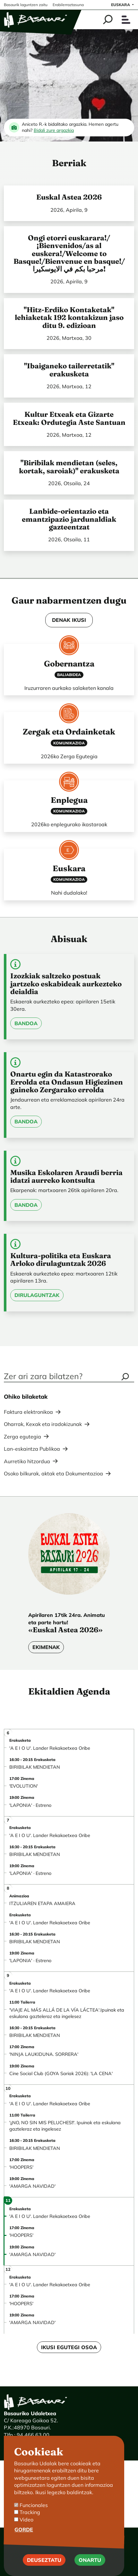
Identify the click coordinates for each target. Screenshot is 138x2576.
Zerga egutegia (22, 1436)
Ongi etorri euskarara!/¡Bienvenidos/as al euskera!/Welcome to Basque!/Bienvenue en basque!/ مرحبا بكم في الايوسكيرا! (69, 253)
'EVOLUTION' (23, 1786)
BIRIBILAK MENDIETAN (34, 1767)
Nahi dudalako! (69, 892)
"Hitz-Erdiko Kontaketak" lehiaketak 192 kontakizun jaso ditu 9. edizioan (69, 317)
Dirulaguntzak (36, 1295)
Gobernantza (69, 663)
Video (26, 2522)
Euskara (69, 868)
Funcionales (34, 2507)
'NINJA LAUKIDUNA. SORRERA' (43, 2054)
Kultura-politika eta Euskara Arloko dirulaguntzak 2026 (60, 1259)
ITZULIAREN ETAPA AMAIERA (42, 1903)
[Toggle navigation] (126, 19)
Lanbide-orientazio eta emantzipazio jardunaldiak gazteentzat (69, 519)
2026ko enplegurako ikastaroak (69, 824)
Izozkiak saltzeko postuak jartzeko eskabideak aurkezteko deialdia (66, 983)
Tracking (30, 2515)
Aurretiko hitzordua (27, 1461)
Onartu (90, 2562)
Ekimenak (46, 1647)
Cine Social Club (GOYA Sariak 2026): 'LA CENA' (61, 2073)
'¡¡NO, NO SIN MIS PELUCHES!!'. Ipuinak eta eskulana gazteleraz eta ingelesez (65, 2126)
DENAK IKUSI (69, 620)
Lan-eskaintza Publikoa (32, 1449)
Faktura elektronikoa (28, 1412)
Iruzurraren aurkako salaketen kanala (69, 688)
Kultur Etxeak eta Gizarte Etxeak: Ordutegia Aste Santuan (69, 418)
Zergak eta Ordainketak (69, 731)
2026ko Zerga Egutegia (69, 756)
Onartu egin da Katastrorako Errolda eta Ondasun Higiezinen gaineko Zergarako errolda (66, 1081)
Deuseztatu (44, 2562)
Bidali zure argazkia (54, 130)
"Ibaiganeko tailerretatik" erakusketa (69, 369)
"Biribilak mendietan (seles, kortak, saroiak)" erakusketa (69, 466)
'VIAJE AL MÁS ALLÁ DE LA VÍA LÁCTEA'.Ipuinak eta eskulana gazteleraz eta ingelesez (66, 2013)
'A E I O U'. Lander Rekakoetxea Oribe (49, 1748)
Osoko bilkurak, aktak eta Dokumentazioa (53, 1473)
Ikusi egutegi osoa (69, 2347)
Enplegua (69, 800)
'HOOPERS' (21, 2167)
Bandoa (26, 1023)
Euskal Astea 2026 (69, 197)
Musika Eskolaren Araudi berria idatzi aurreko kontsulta (66, 1176)
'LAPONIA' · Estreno (30, 1805)
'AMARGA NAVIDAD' (32, 2186)
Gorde (23, 2532)
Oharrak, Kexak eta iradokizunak (43, 1424)
